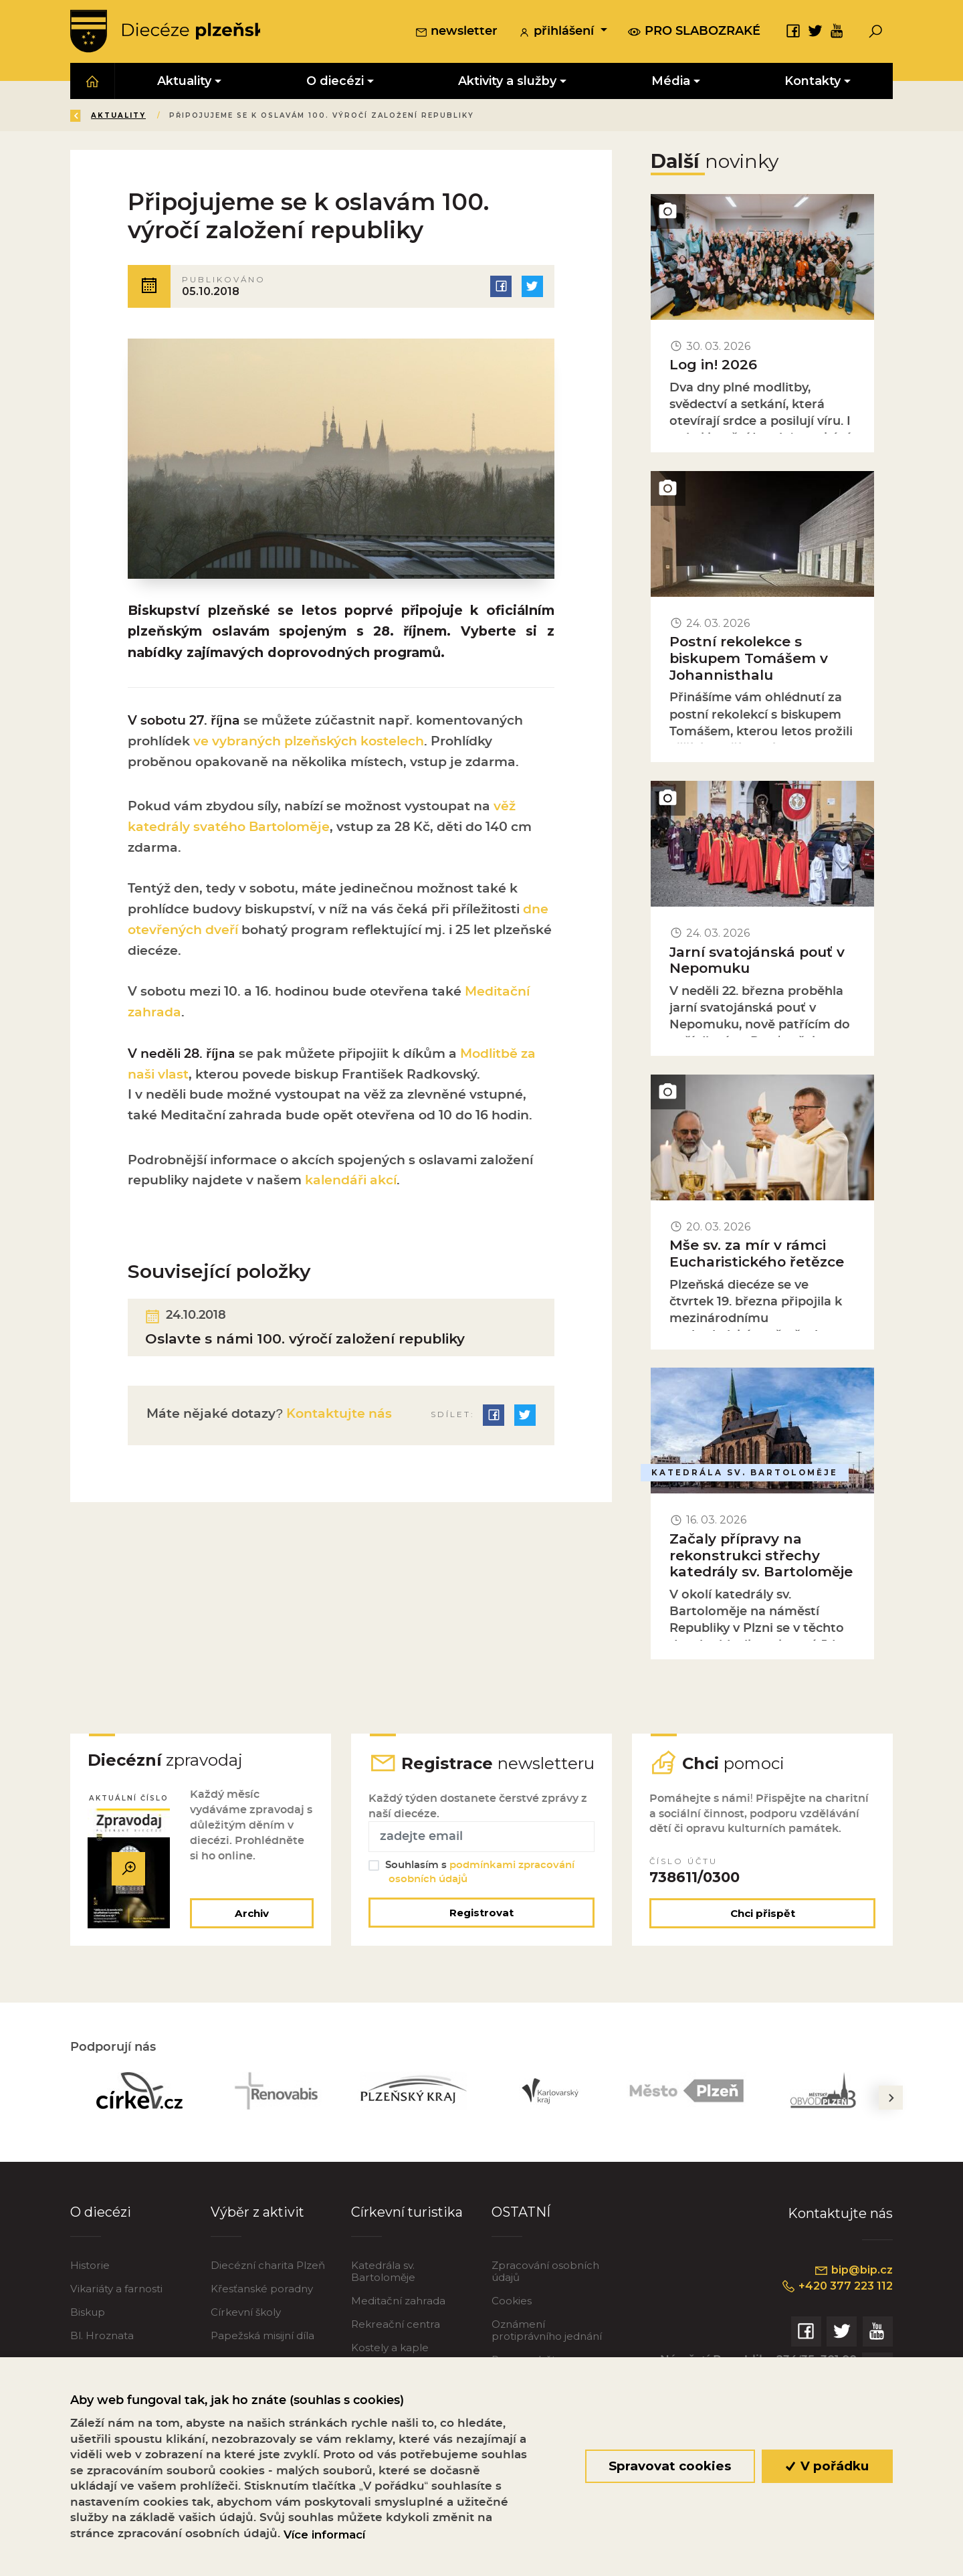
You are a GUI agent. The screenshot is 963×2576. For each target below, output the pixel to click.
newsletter (456, 32)
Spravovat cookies (670, 2466)
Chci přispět (762, 1934)
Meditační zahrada (398, 2322)
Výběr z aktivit (257, 2233)
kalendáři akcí (351, 1185)
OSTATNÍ (521, 2233)
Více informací (324, 2534)
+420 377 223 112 (834, 2307)
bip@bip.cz (852, 2291)
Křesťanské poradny (262, 2310)
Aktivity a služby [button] (507, 81)
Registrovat (481, 1934)
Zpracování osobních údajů (545, 2293)
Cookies (512, 2322)
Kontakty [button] (812, 81)
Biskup (87, 2334)
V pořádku (827, 2466)
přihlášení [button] (557, 32)
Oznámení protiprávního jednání (547, 2352)
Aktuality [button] (184, 81)
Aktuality (214, 116)
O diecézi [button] (335, 81)
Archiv (251, 1934)
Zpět (92, 116)
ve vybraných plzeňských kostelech (308, 746)
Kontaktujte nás (337, 1420)
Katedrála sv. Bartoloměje (383, 2293)
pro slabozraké (694, 31)
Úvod (149, 116)
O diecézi (100, 2233)
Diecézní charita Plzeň (268, 2287)
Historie (90, 2287)
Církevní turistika (407, 2233)
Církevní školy (246, 2334)
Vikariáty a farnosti (116, 2310)
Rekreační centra (395, 2346)
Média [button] (670, 81)
